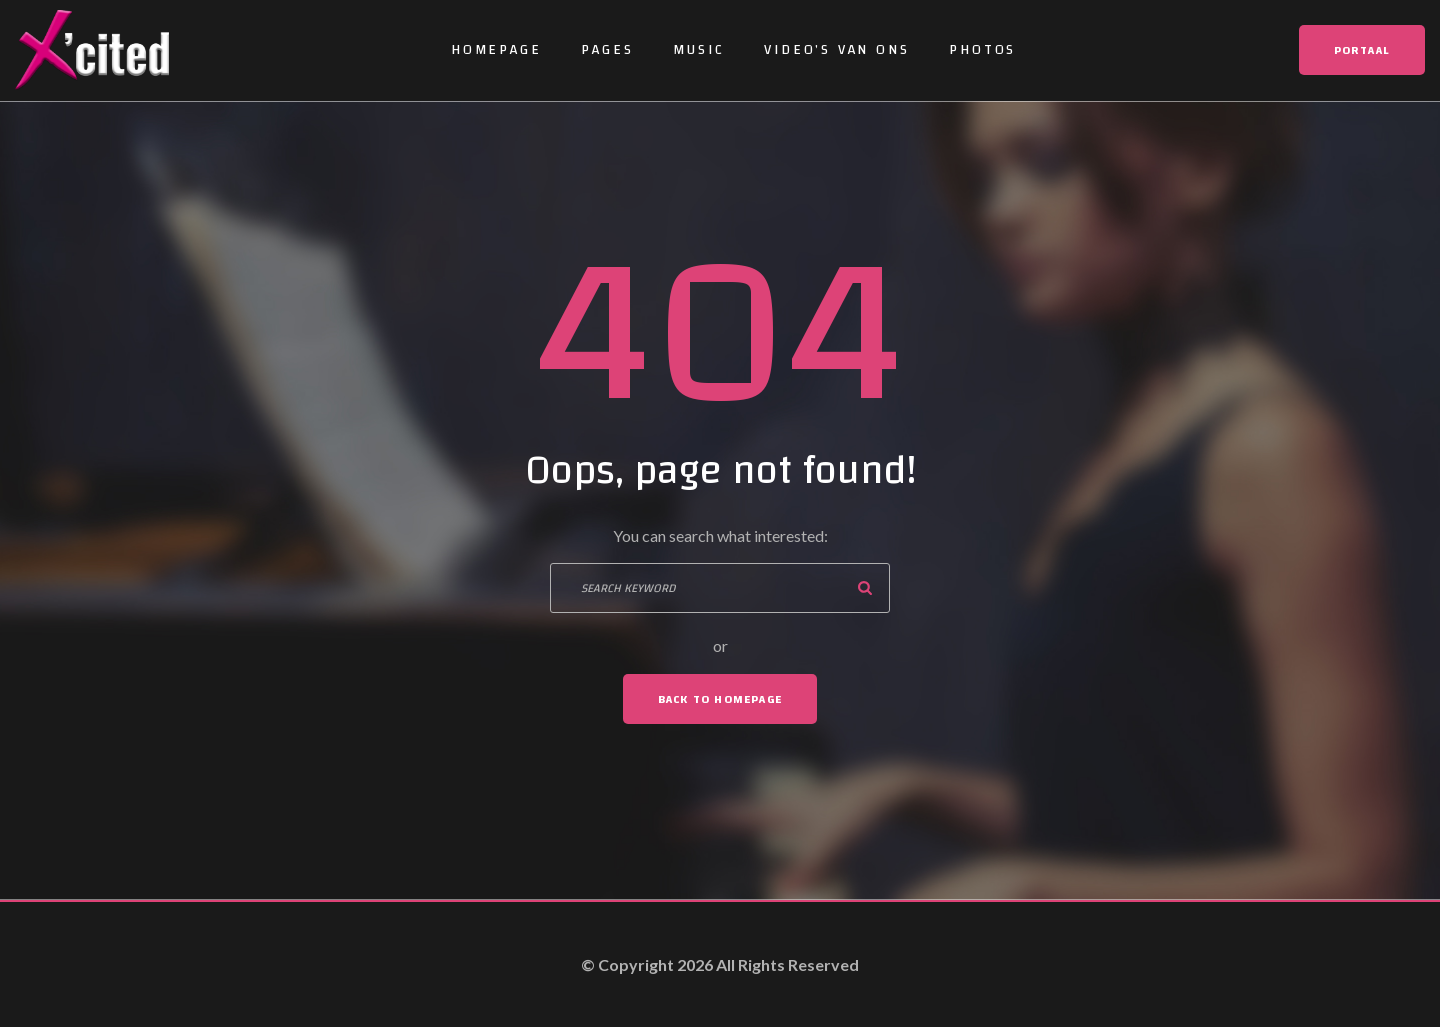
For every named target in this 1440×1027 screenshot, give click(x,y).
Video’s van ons (836, 50)
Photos (982, 50)
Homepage (496, 50)
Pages (607, 50)
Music (698, 50)
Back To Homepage (720, 699)
